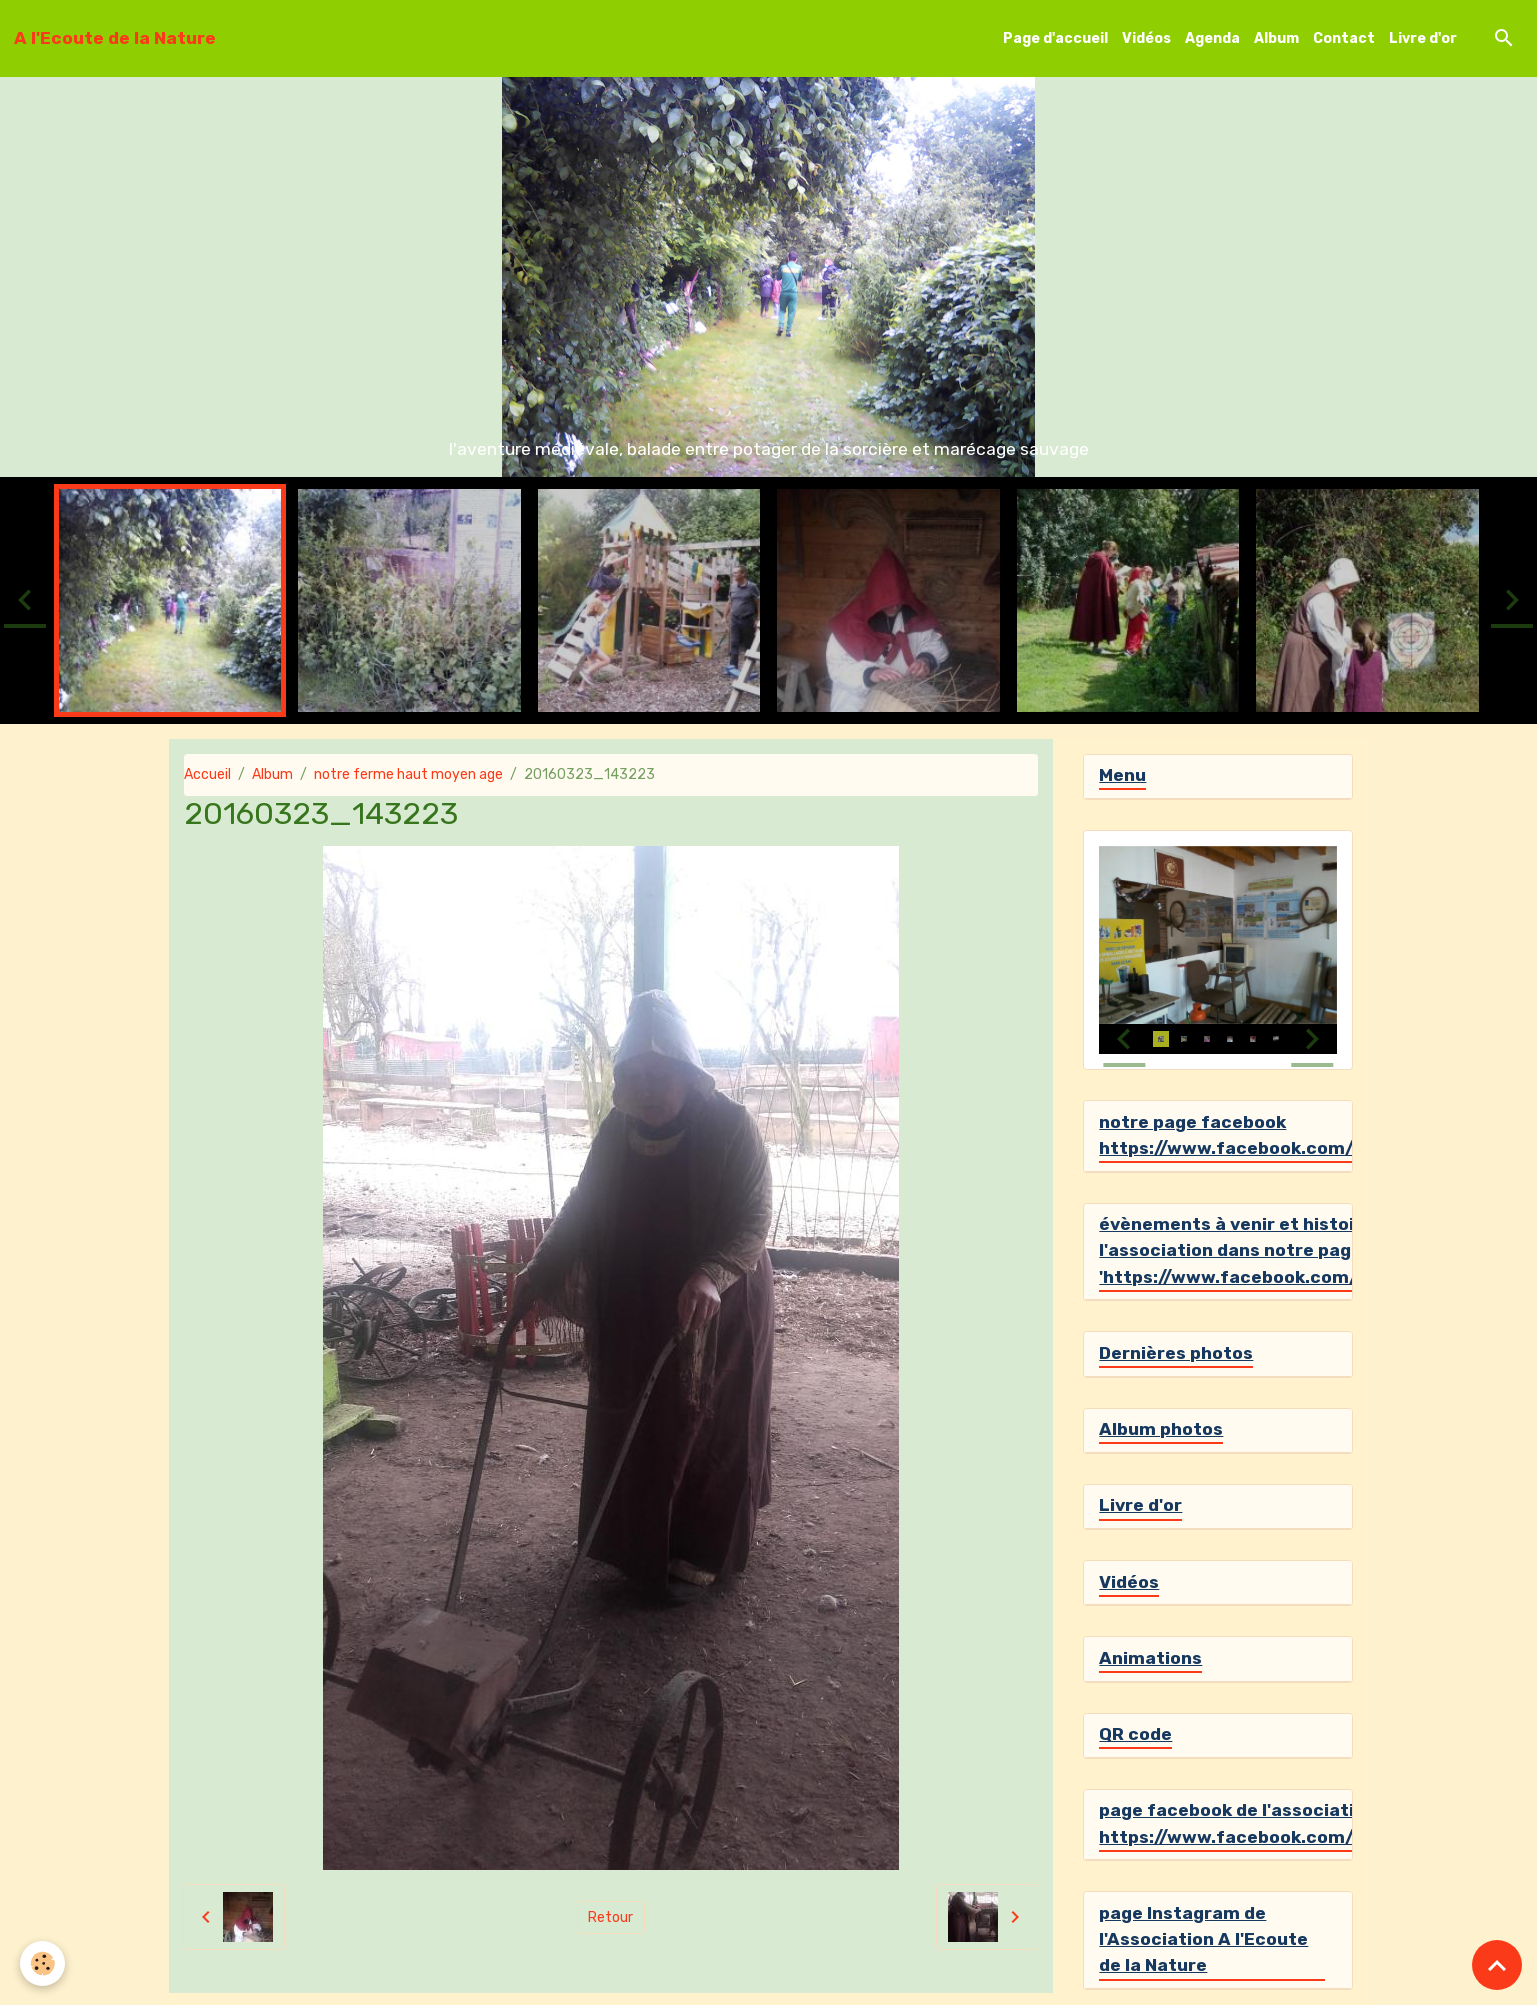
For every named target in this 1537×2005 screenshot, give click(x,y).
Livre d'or (1423, 38)
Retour (610, 1917)
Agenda (1212, 38)
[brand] (115, 38)
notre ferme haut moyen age (408, 774)
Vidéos (1146, 38)
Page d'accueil (1055, 38)
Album (1276, 38)
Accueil (207, 774)
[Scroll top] (1497, 1965)
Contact (1344, 38)
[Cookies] (42, 1963)
